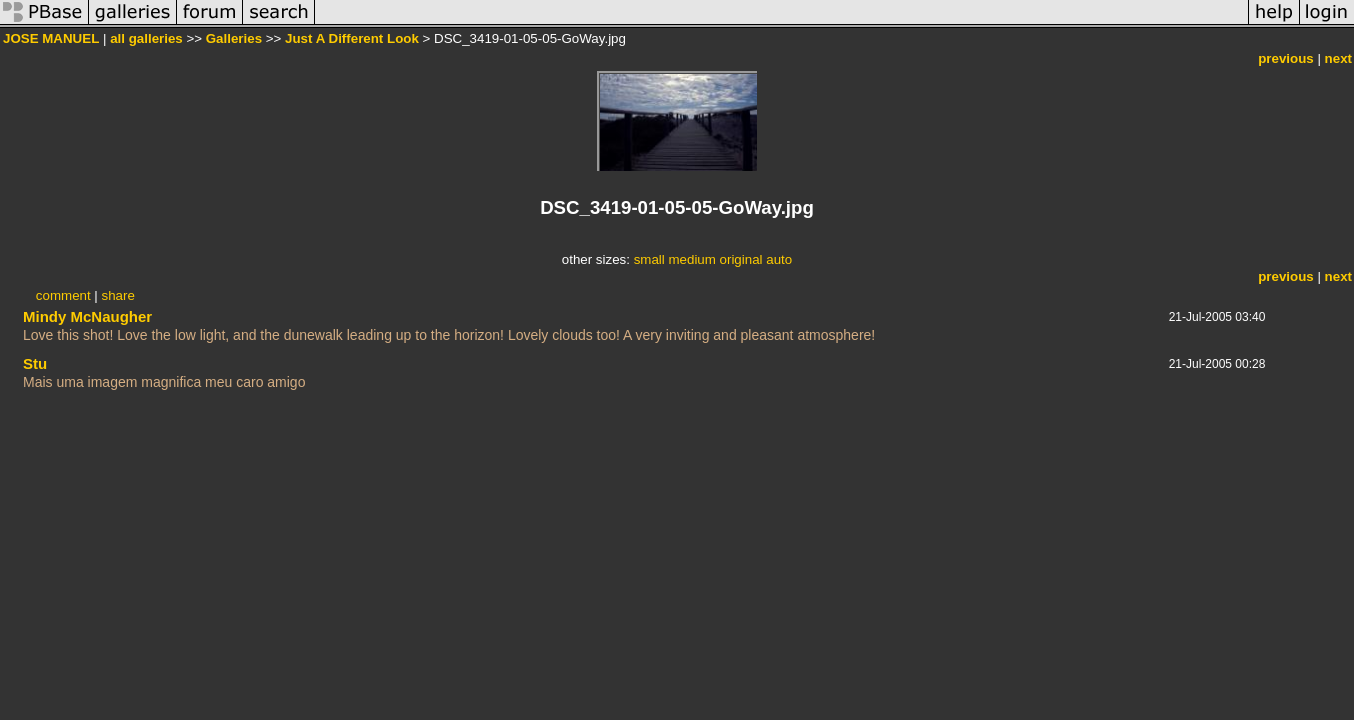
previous (1286, 58)
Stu (35, 363)
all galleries (146, 38)
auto (779, 259)
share (118, 295)
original (741, 259)
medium (691, 259)
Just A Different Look (352, 38)
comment (63, 295)
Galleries (234, 38)
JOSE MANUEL (51, 38)
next (1338, 58)
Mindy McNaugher (87, 316)
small (649, 259)
